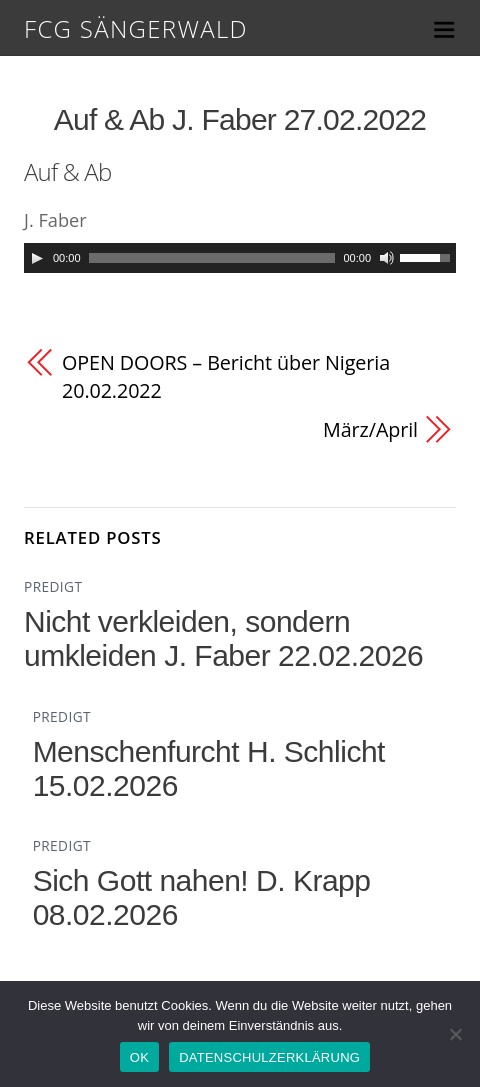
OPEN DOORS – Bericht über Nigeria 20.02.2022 (226, 376)
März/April (370, 429)
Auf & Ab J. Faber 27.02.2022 (240, 119)
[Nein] (455, 1034)
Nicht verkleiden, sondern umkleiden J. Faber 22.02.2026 (223, 638)
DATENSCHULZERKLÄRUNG (269, 1057)
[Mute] (387, 258)
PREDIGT (53, 586)
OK (139, 1057)
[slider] (212, 258)
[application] (240, 258)
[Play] (37, 258)
